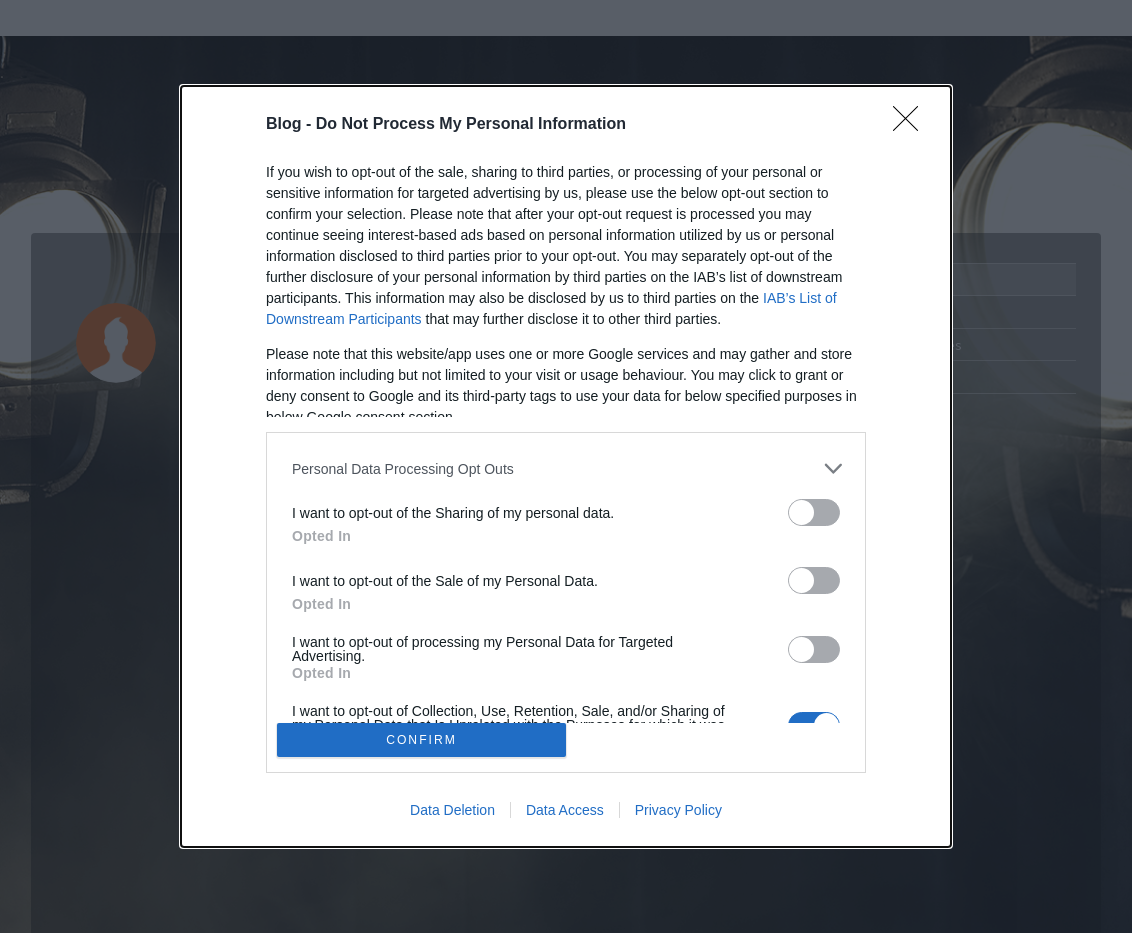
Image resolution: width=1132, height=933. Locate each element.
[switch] (814, 512)
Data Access (565, 810)
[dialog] (566, 466)
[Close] (912, 125)
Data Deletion (452, 810)
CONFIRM (421, 739)
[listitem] (566, 468)
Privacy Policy (678, 810)
